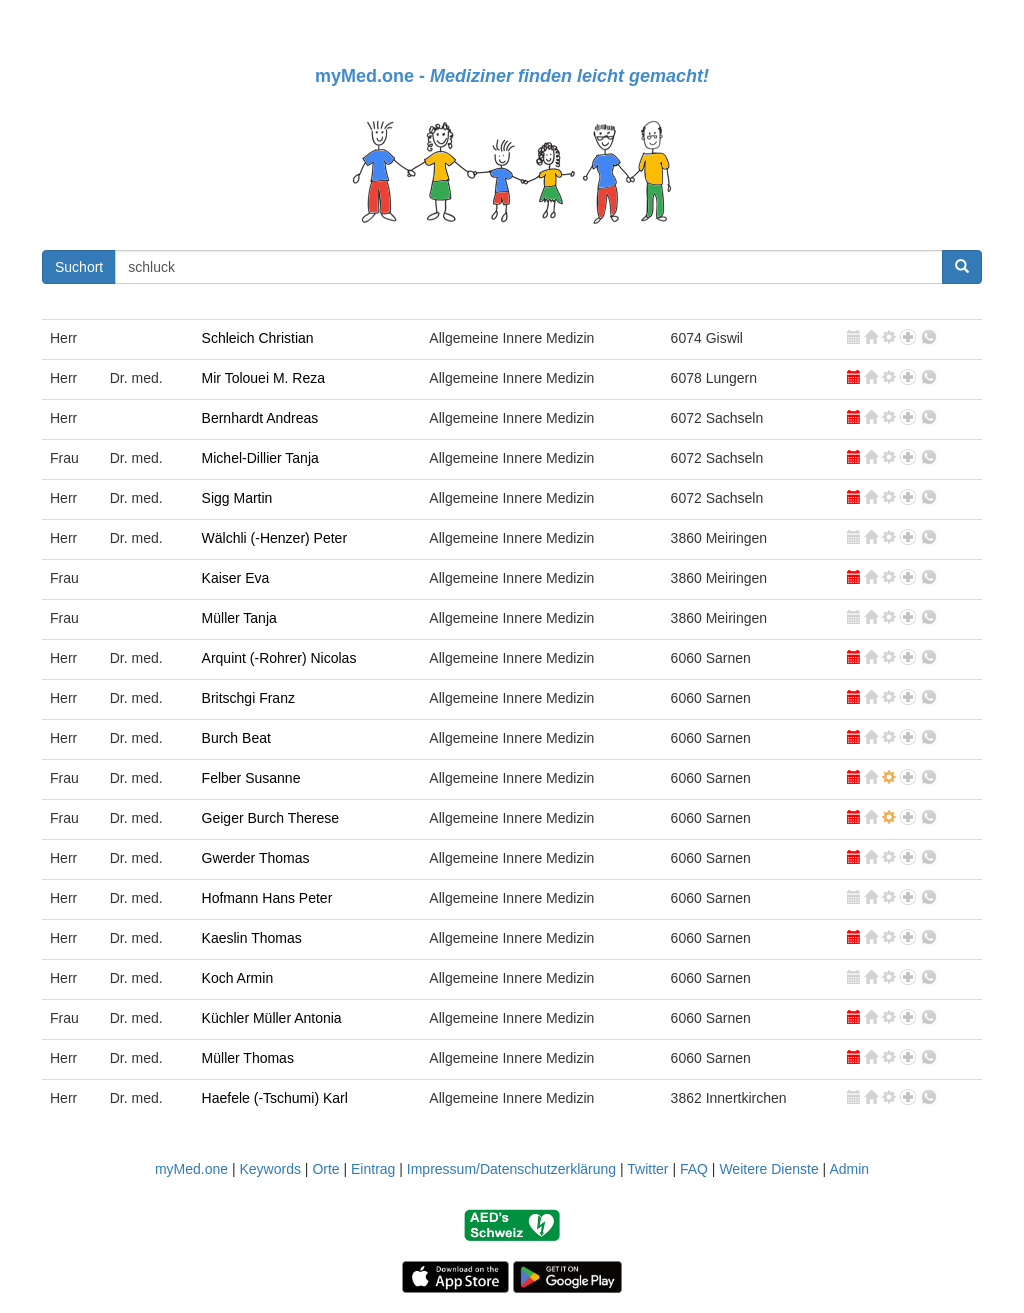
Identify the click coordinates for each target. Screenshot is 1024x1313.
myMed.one (191, 1169)
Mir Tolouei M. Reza (263, 378)
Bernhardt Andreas (260, 418)
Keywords (269, 1169)
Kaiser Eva (236, 578)
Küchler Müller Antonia (272, 1018)
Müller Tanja (239, 618)
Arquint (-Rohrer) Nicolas (279, 658)
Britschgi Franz (248, 698)
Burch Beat (236, 738)
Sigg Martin (237, 498)
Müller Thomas (248, 1058)
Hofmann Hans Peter (267, 898)
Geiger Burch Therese (270, 818)
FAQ (694, 1169)
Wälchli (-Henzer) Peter (274, 538)
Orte (325, 1169)
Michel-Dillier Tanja (260, 458)
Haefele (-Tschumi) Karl (275, 1098)
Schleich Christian (258, 338)
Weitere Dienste (768, 1169)
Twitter (647, 1169)
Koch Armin (238, 978)
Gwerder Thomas (256, 858)
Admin (849, 1169)
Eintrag (373, 1169)
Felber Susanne (251, 778)
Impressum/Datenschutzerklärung (511, 1169)
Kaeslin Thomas (252, 938)
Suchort (79, 267)
